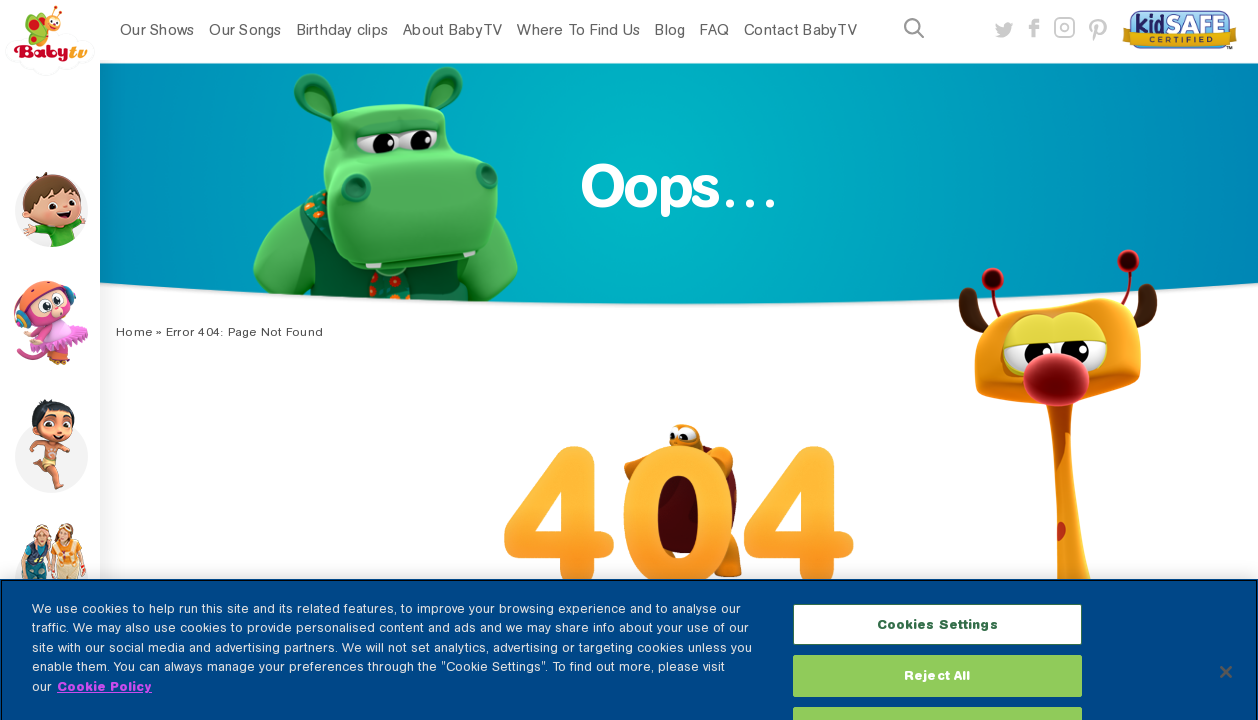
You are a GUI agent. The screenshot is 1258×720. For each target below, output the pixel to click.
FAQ (714, 30)
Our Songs (245, 30)
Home (134, 332)
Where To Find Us (578, 30)
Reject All (937, 688)
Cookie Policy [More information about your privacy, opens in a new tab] (104, 699)
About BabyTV (452, 30)
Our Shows (157, 30)
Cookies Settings (937, 637)
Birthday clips (343, 30)
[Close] (1226, 685)
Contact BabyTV (800, 30)
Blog (670, 30)
